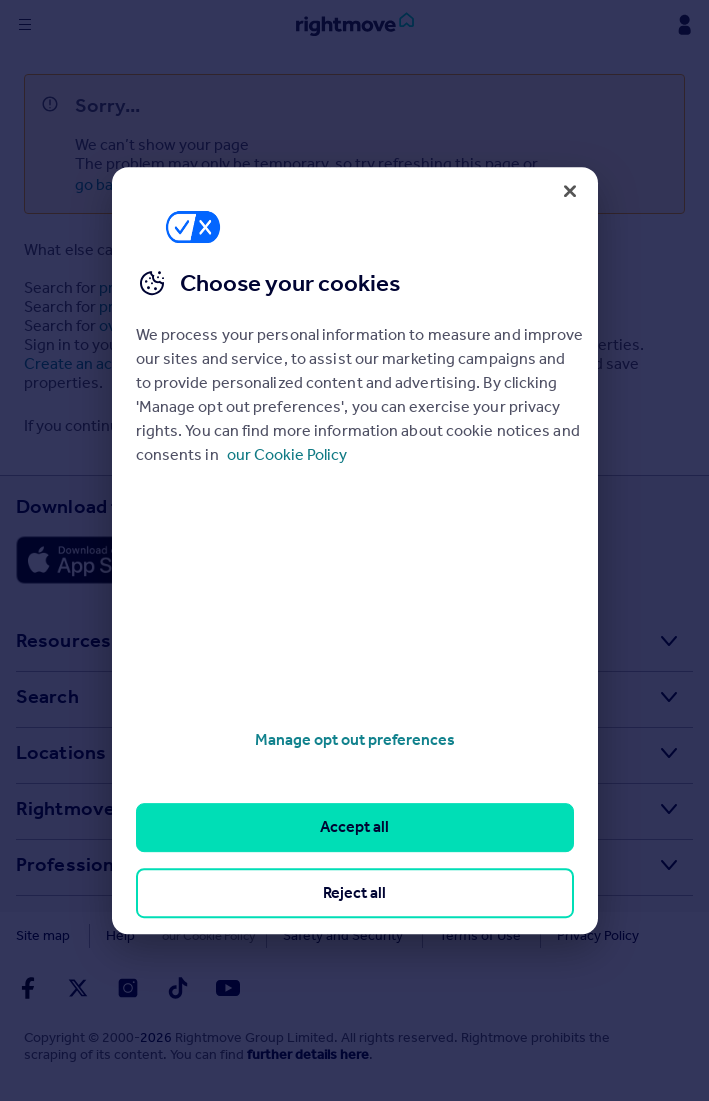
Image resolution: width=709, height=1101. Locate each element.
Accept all (354, 827)
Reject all (354, 892)
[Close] (570, 191)
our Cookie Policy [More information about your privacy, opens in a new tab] (287, 454)
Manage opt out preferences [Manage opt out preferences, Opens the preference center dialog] (355, 739)
